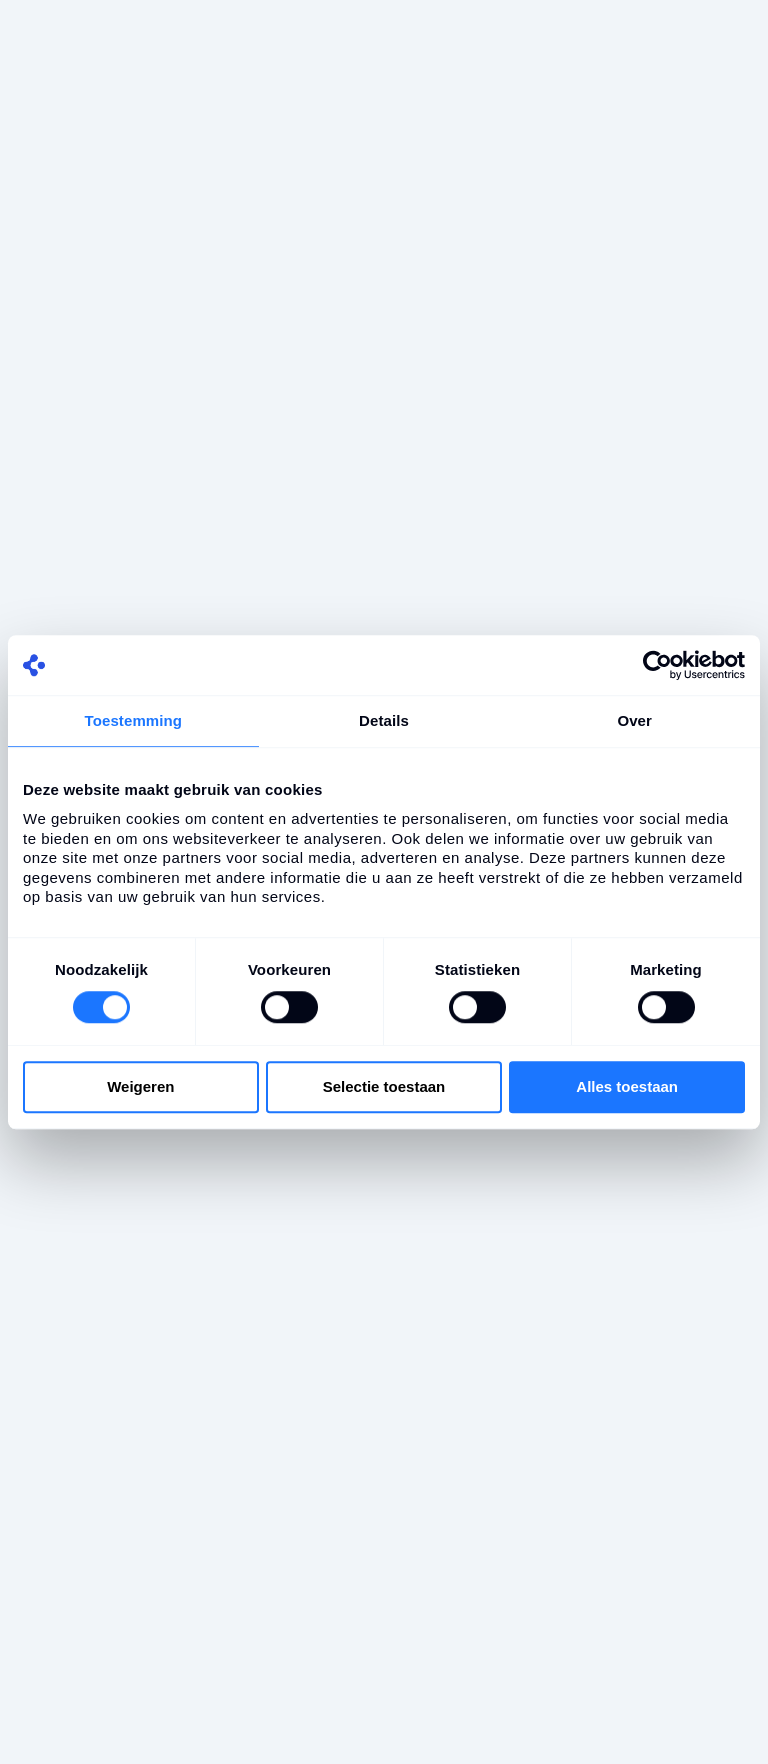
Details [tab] (384, 720)
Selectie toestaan (384, 1087)
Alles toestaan (627, 1087)
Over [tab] (634, 720)
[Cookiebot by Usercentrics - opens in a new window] (657, 665)
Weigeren (140, 1087)
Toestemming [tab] (134, 720)
